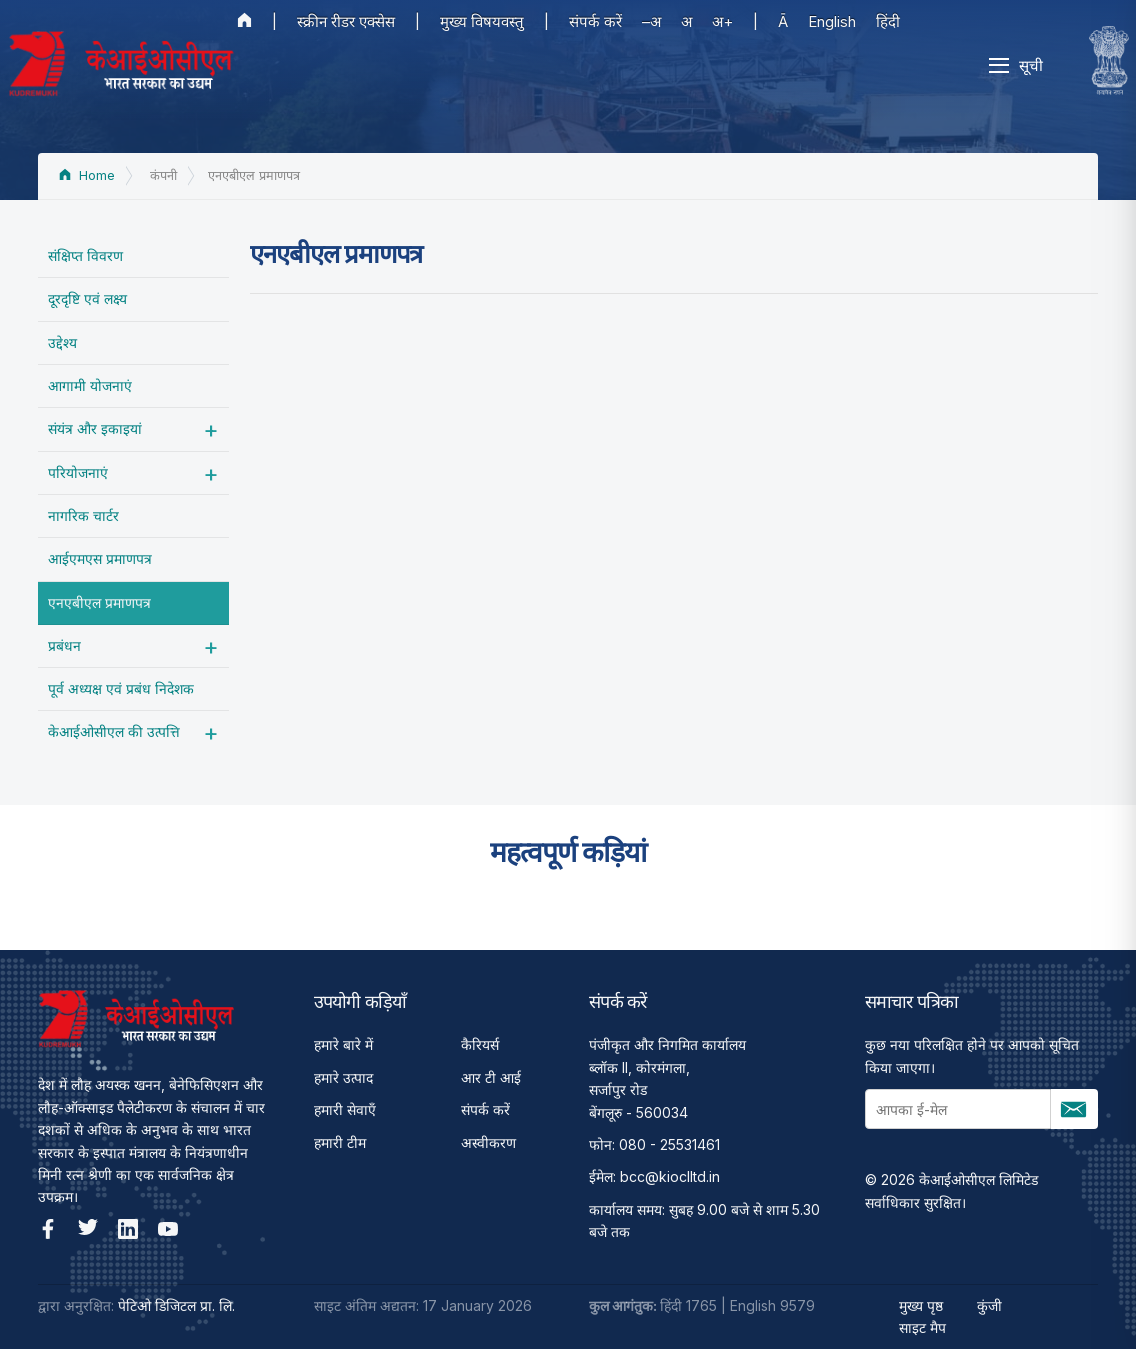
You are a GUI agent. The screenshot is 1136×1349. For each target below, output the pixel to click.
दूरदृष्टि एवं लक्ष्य (87, 298)
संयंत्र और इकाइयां (95, 428)
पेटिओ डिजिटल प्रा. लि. (176, 1305)
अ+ (722, 21)
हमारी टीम (340, 1142)
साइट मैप (922, 1327)
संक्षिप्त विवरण (85, 255)
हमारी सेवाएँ (345, 1109)
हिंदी (888, 21)
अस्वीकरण (488, 1142)
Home (87, 175)
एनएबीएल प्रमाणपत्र (99, 602)
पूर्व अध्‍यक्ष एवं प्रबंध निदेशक (121, 688)
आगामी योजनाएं (90, 385)
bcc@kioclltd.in (670, 1176)
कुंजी (989, 1305)
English (832, 21)
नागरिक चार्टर (83, 515)
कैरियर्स (480, 1044)
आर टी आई (491, 1077)
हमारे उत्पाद (343, 1077)
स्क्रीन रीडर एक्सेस (346, 21)
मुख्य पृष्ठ (921, 1305)
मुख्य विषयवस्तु (482, 21)
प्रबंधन (64, 645)
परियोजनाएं (78, 472)
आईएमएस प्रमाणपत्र (100, 558)
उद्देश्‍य (62, 342)
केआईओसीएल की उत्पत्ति (114, 731)
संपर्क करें (595, 21)
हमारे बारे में (343, 1044)
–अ (651, 21)
